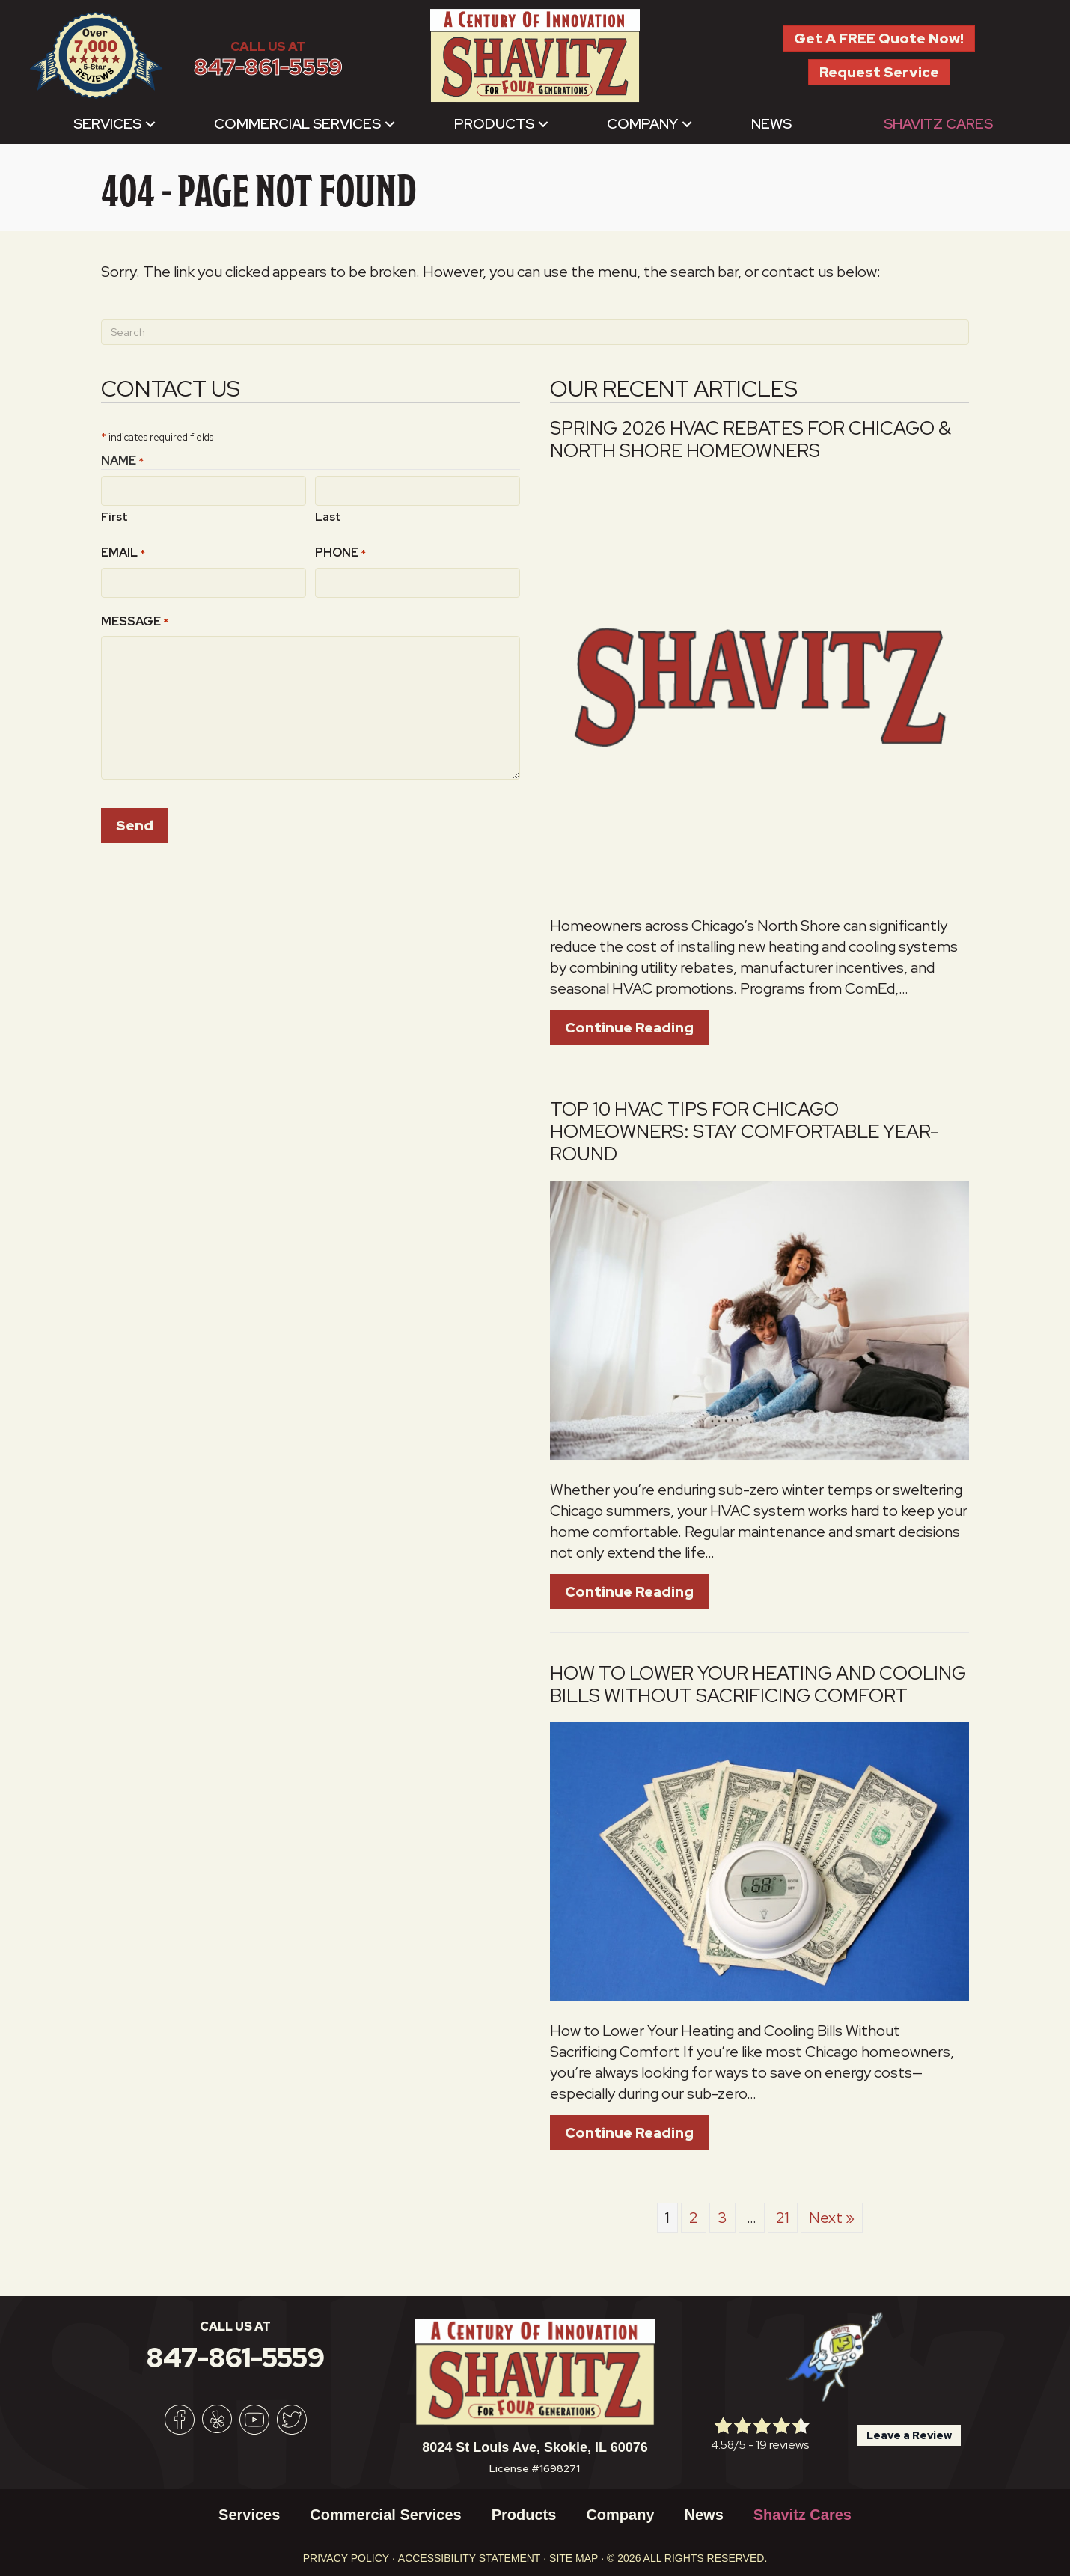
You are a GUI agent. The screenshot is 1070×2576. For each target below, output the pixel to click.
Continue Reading (629, 1027)
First (114, 516)
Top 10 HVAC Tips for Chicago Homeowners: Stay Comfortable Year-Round (744, 1131)
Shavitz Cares (938, 123)
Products (494, 123)
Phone (340, 552)
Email (123, 552)
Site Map (573, 2558)
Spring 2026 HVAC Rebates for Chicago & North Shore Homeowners (750, 439)
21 (782, 2217)
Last (328, 516)
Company (642, 123)
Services (107, 123)
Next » (832, 2217)
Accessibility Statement (469, 2558)
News (771, 123)
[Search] (535, 332)
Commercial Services (297, 123)
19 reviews (782, 2445)
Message (134, 620)
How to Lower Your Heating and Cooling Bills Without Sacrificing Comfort (758, 1684)
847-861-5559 (268, 67)
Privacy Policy (346, 2558)
